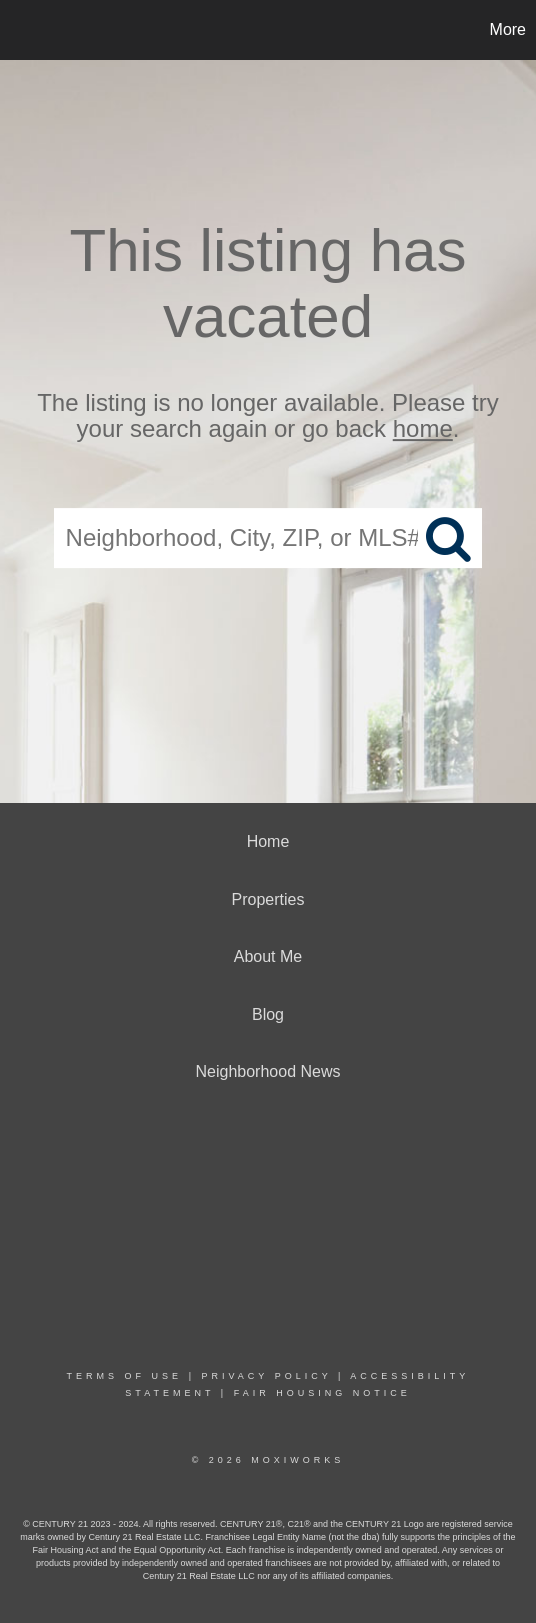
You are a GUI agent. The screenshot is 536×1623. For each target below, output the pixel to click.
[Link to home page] (18, 30)
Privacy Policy (266, 1376)
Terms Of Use (125, 1376)
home (423, 429)
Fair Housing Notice (322, 1393)
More (508, 29)
